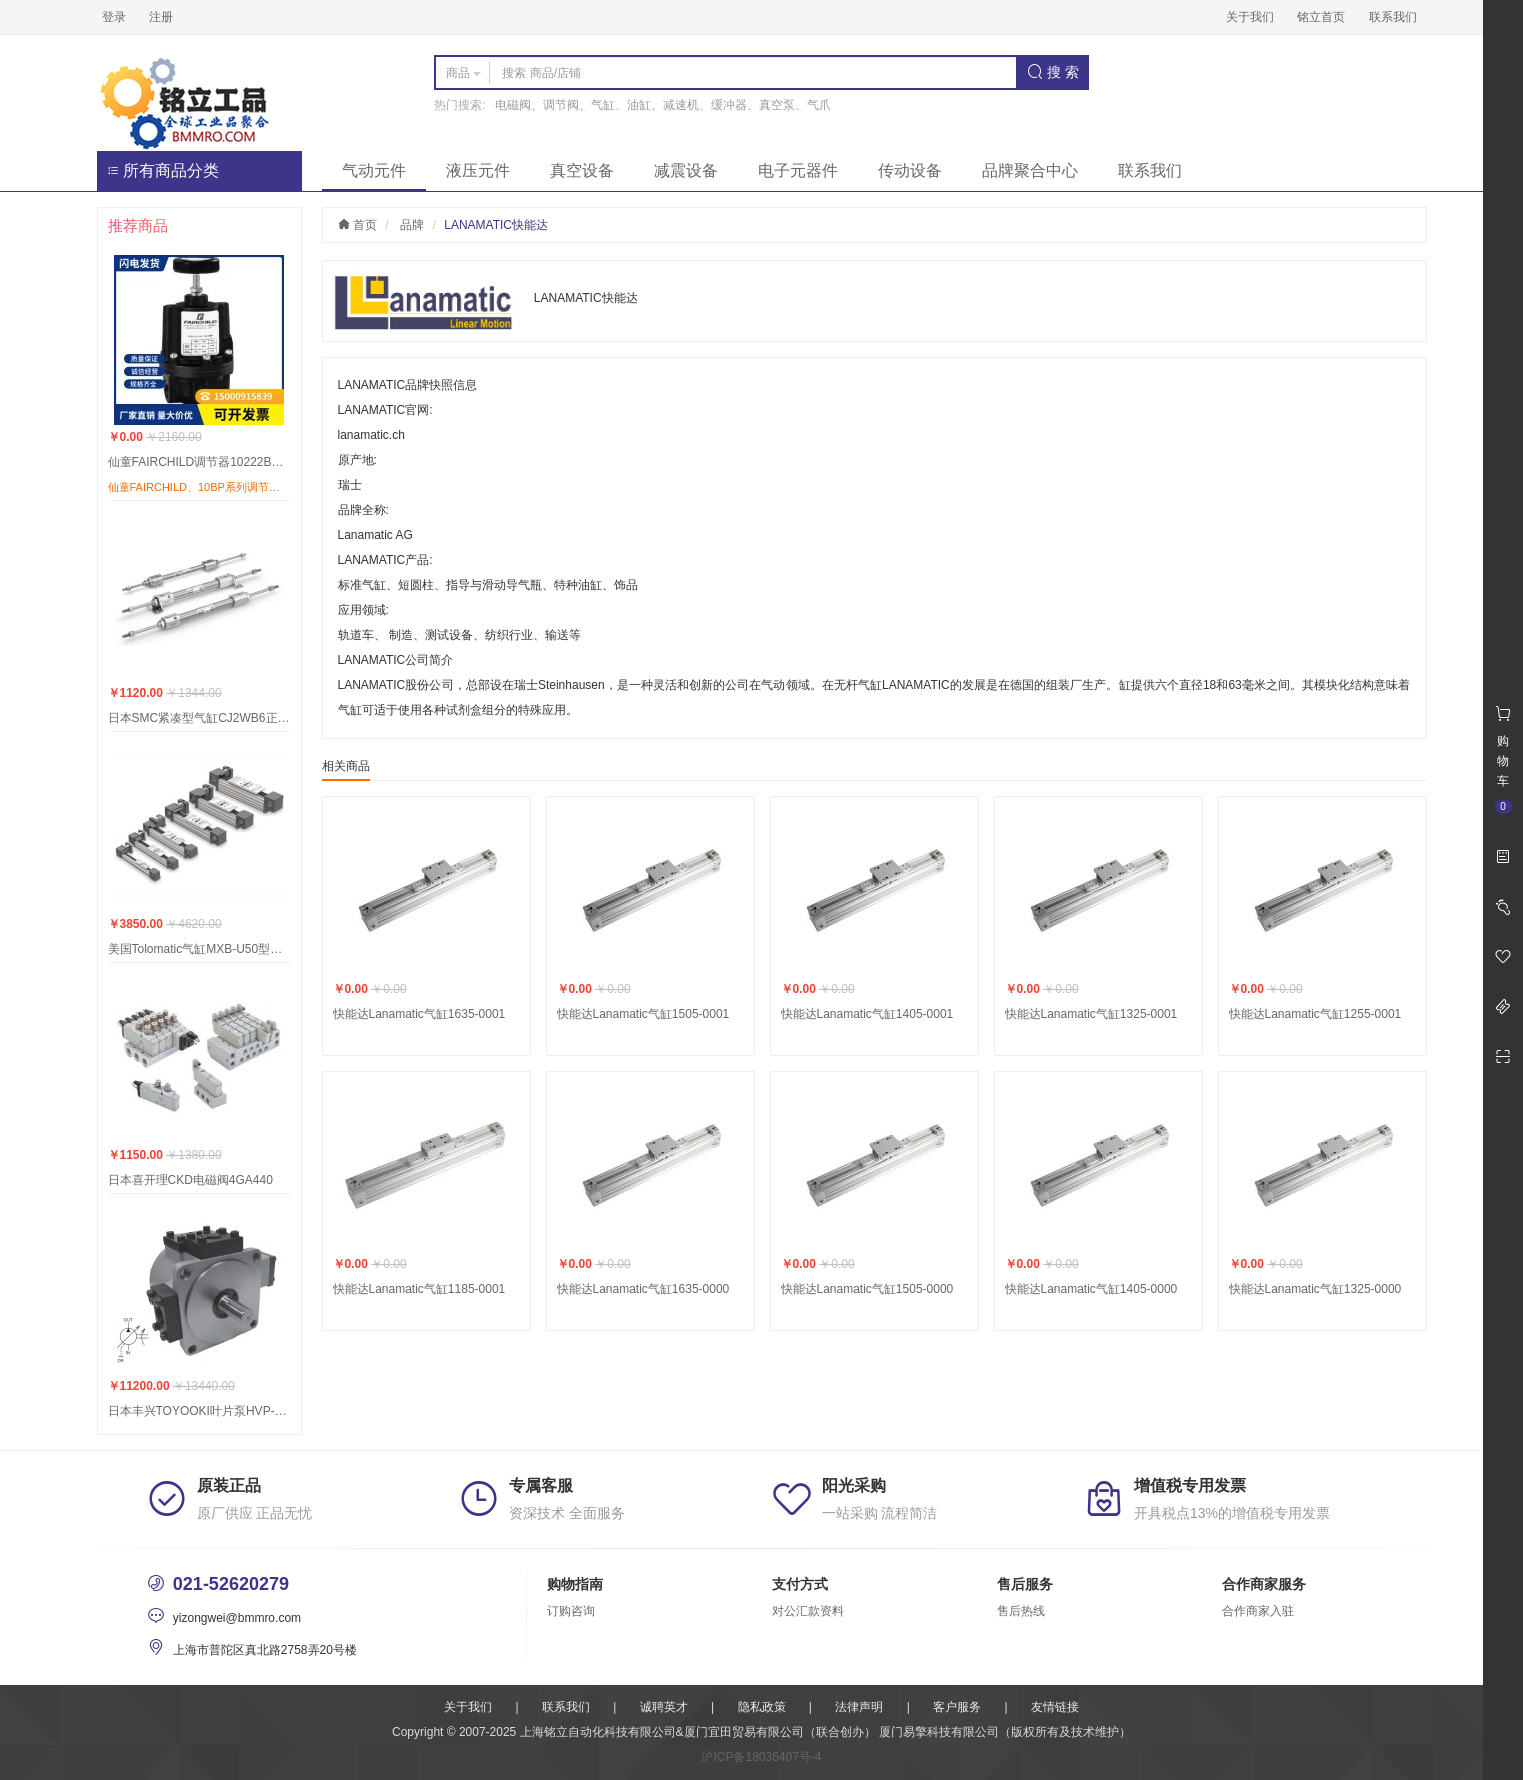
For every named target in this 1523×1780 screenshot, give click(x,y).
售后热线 (1021, 1611)
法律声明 (859, 1707)
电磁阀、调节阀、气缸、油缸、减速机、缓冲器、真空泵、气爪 (663, 105)
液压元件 (478, 170)
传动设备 (910, 170)
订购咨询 (571, 1611)
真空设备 (582, 170)
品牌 (412, 225)
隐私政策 (762, 1707)
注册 (161, 17)
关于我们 (1250, 17)
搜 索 (1053, 72)
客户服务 (957, 1707)
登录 (114, 17)
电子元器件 (798, 170)
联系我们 (1393, 17)
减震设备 (686, 170)
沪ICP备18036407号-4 (761, 1757)
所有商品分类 (163, 170)
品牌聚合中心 (1030, 170)
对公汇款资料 (808, 1611)
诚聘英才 (664, 1707)
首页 (357, 225)
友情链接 (1055, 1707)
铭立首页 (1321, 17)
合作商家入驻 (1258, 1611)
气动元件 (374, 170)
